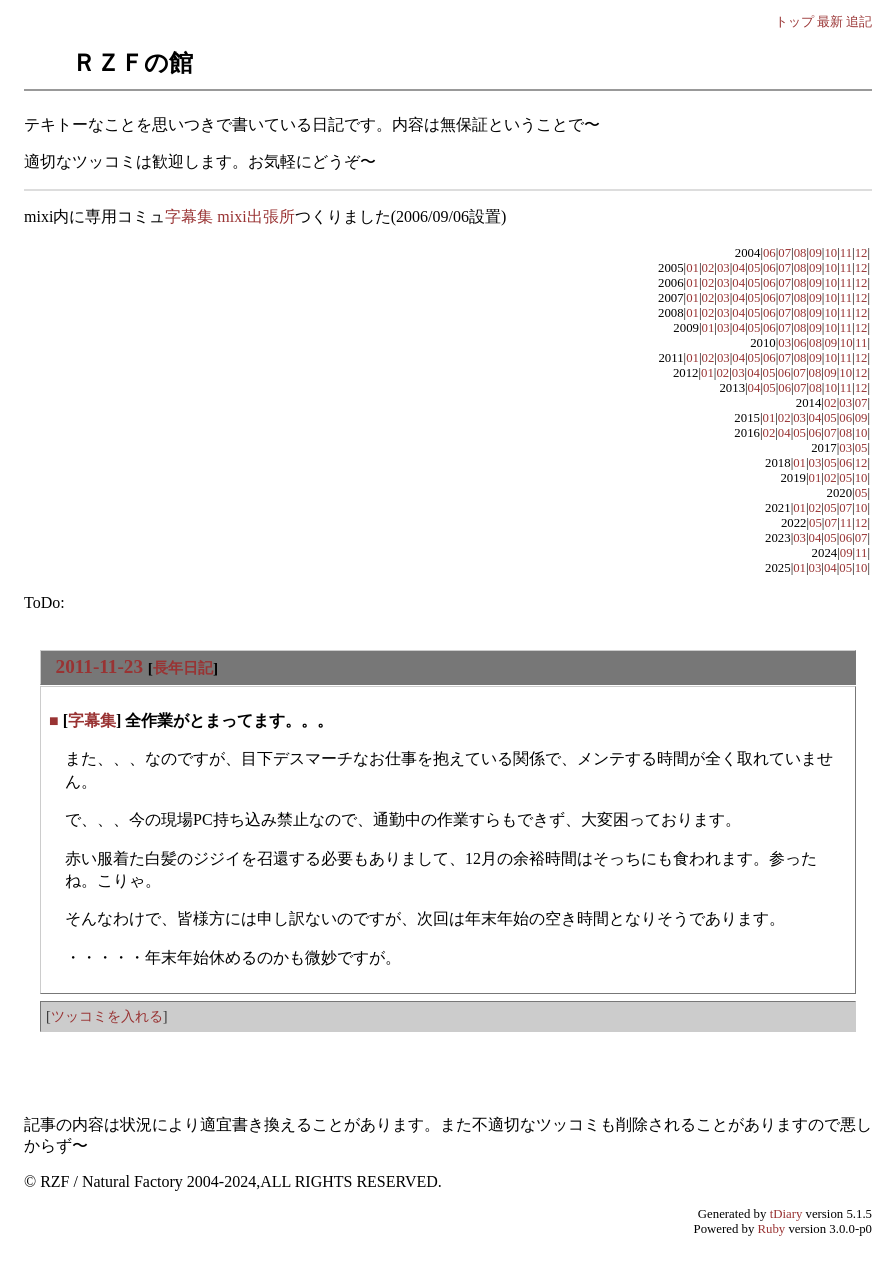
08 (800, 253)
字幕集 (92, 720)
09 (815, 253)
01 (692, 268)
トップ (794, 21)
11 (846, 253)
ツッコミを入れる (107, 1016)
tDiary (786, 1214)
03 (723, 268)
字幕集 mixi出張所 (229, 216)
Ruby (772, 1229)
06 (769, 253)
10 (830, 253)
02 (708, 268)
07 (784, 253)
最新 (830, 21)
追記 (859, 21)
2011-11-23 (99, 666)
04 (738, 268)
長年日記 (183, 667)
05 (754, 268)
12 (861, 253)
